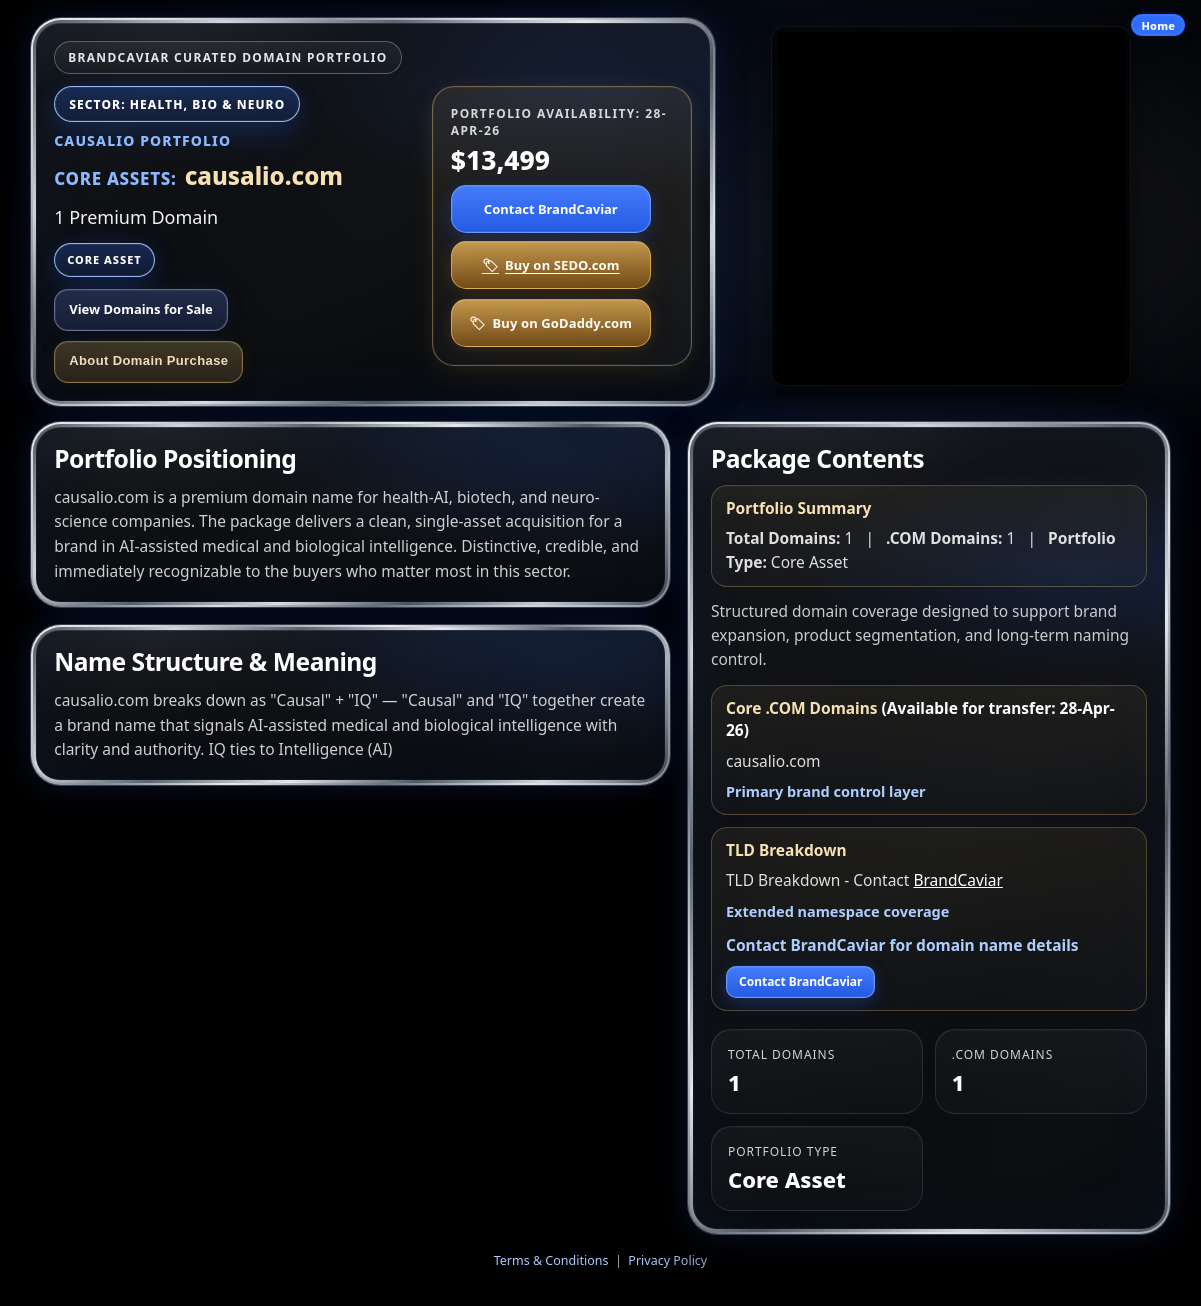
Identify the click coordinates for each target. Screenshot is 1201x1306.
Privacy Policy (667, 1260)
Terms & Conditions (551, 1260)
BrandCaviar (957, 880)
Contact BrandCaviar (551, 209)
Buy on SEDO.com (551, 265)
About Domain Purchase (148, 360)
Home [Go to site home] (1158, 25)
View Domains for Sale (141, 309)
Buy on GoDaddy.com (550, 323)
